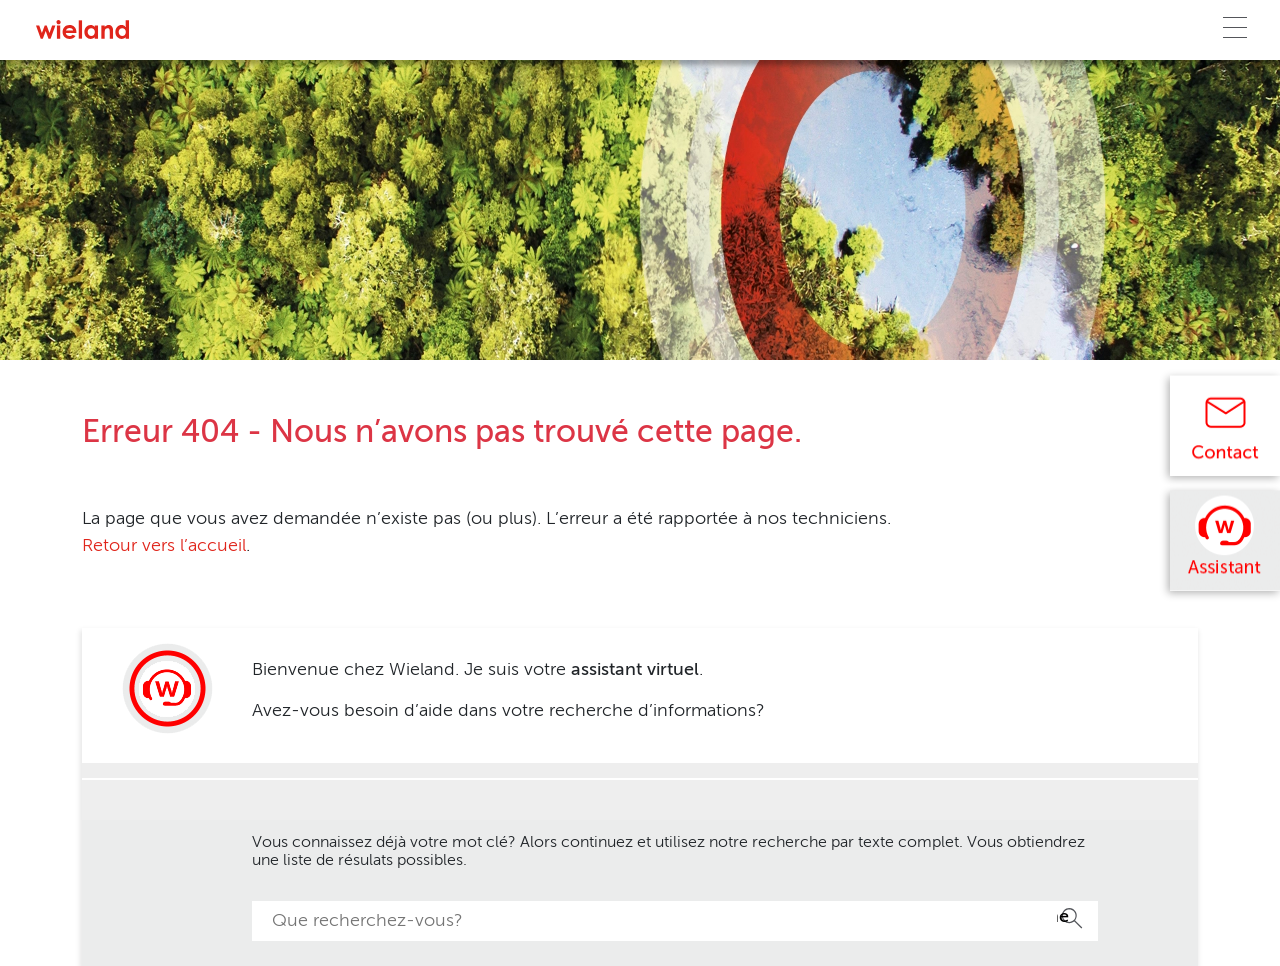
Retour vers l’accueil (164, 546)
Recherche (1063, 917)
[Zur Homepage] (82, 29)
